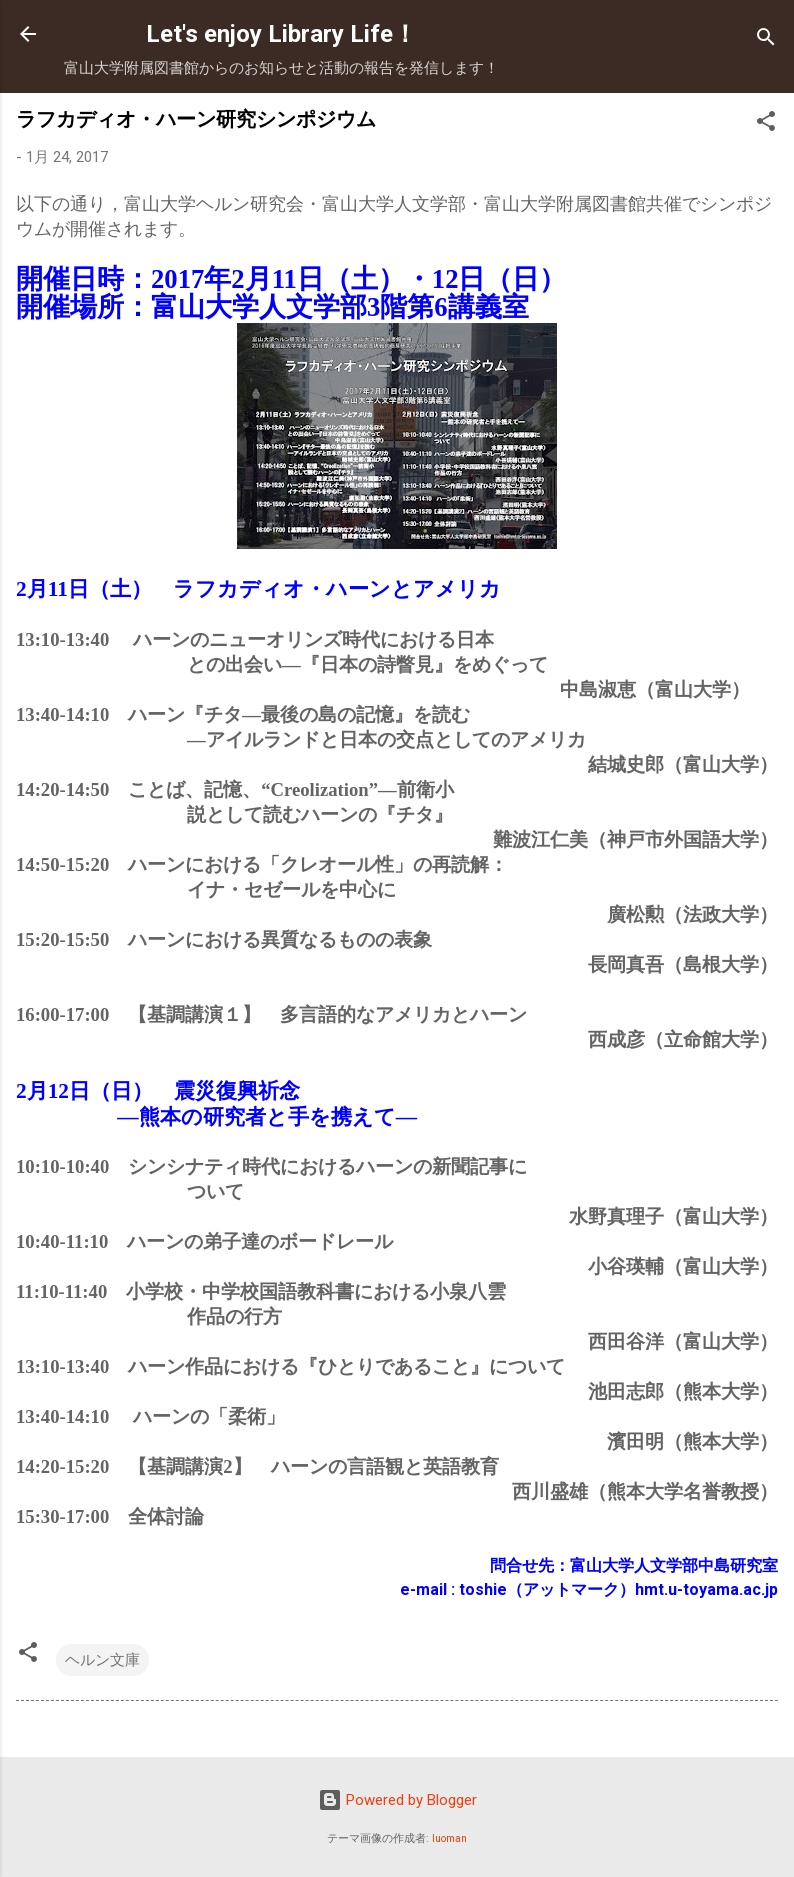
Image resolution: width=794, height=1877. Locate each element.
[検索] (766, 40)
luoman (449, 1838)
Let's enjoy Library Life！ (281, 34)
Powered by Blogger (397, 1800)
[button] (766, 124)
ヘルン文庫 (102, 1660)
